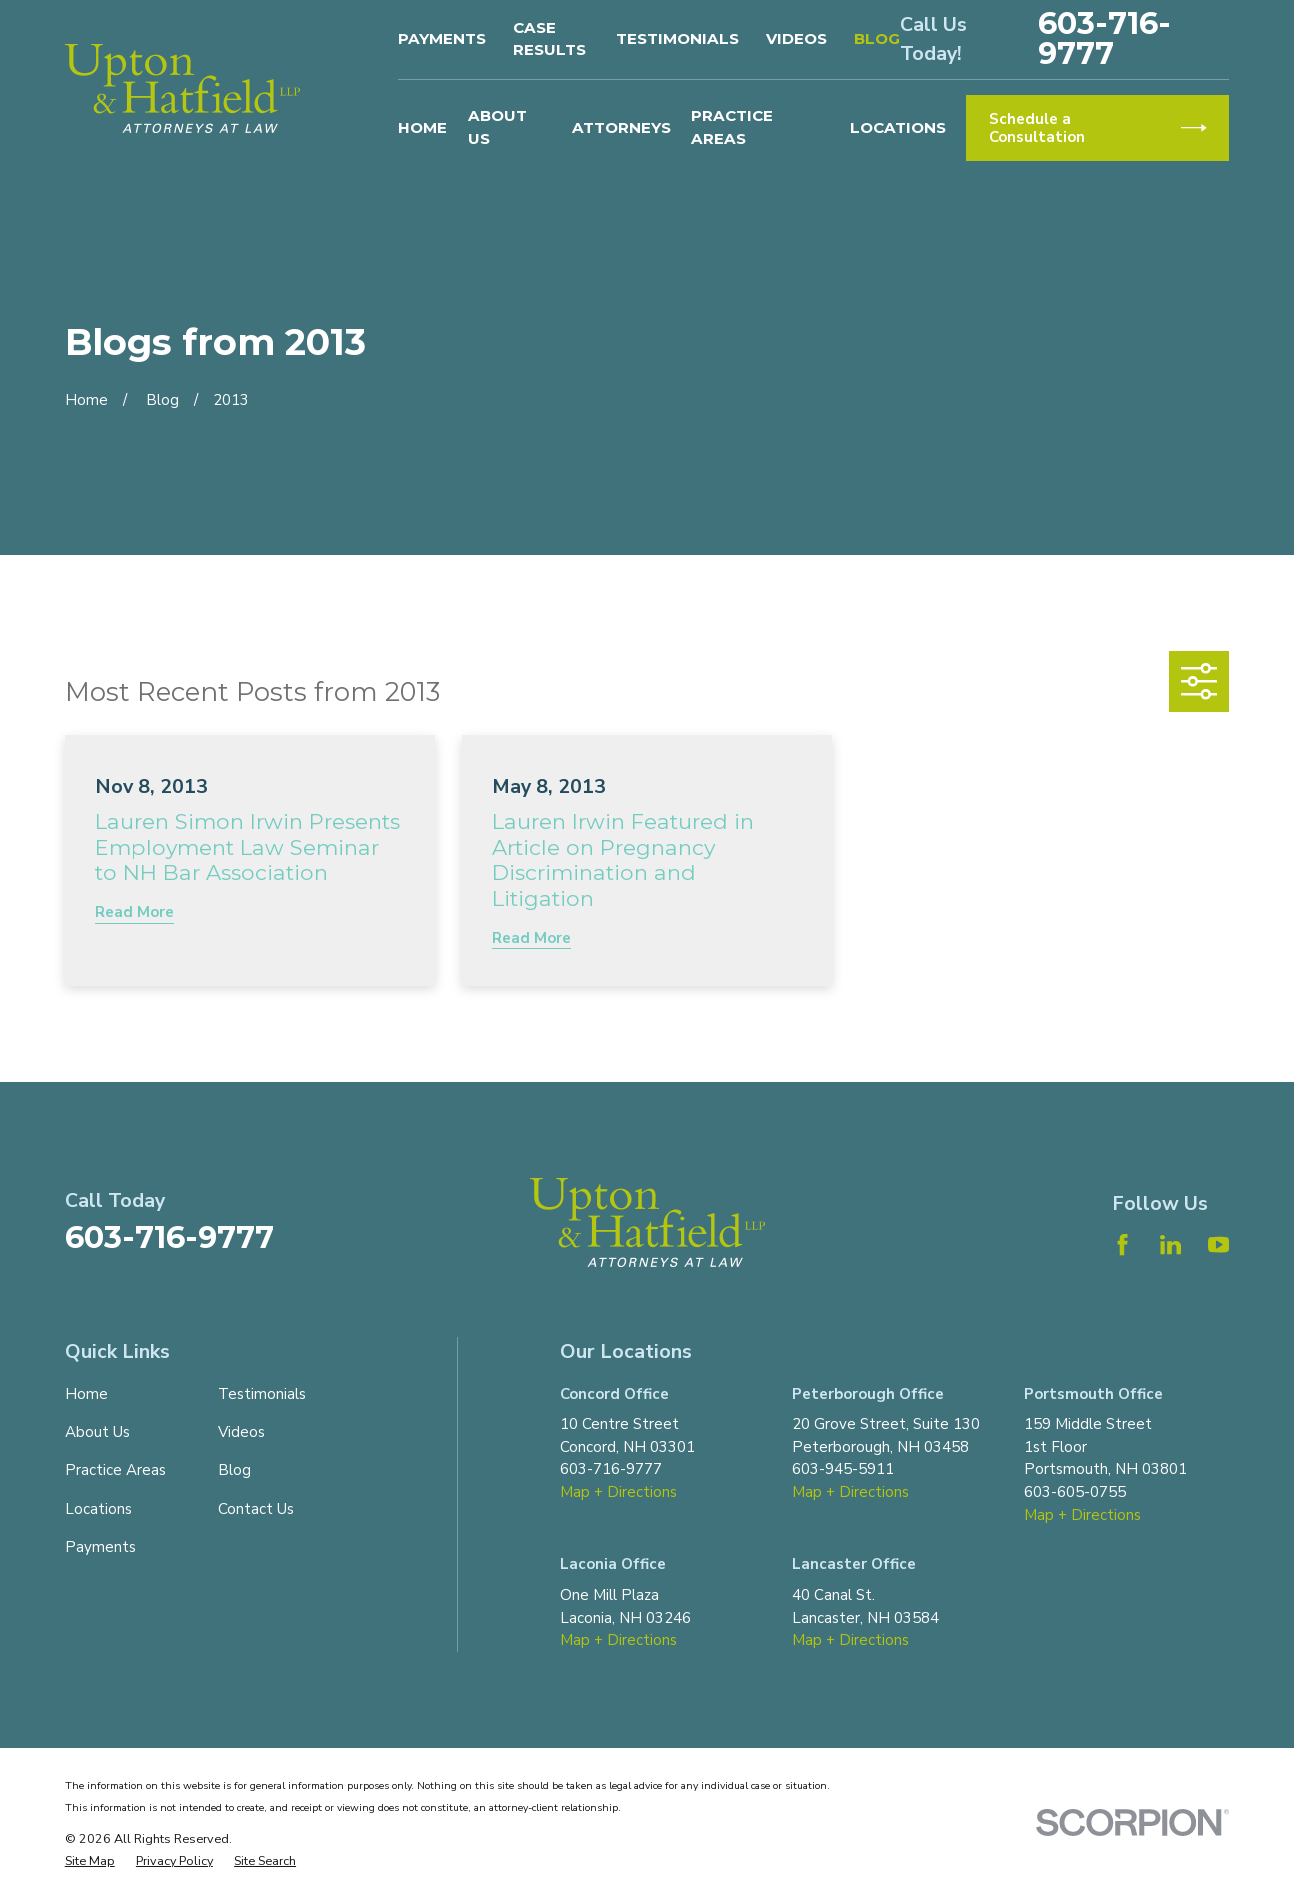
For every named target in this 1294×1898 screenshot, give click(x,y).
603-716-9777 (1104, 39)
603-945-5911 (843, 1469)
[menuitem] (90, 1861)
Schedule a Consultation (1097, 128)
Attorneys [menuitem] (621, 127)
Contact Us (256, 1509)
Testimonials (677, 38)
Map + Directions (618, 1492)
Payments (442, 38)
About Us (97, 1432)
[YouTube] (1218, 1244)
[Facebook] (1122, 1244)
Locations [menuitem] (898, 127)
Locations (98, 1509)
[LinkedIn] (1170, 1244)
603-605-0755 (1075, 1492)
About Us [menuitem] (497, 127)
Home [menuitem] (422, 127)
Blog (877, 38)
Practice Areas (115, 1470)
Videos (796, 38)
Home (86, 1394)
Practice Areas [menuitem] (732, 127)
